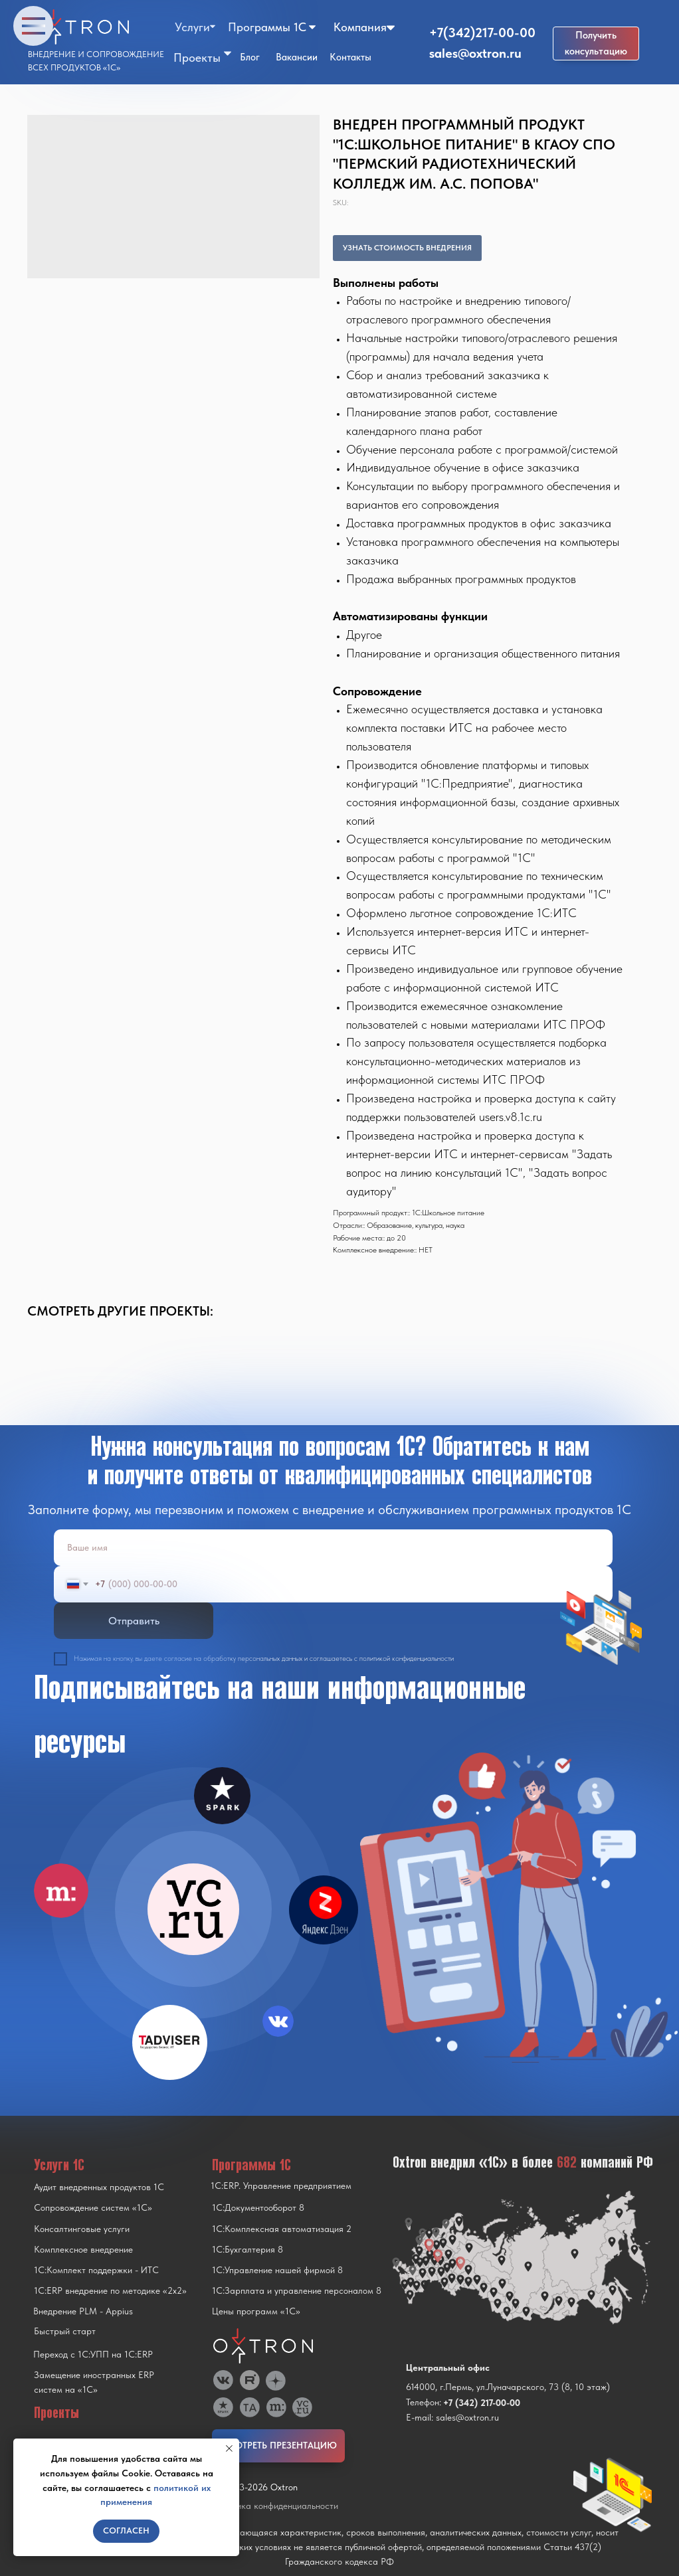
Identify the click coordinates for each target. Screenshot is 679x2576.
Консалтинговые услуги (82, 2228)
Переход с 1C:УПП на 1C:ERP (93, 2354)
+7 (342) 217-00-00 (481, 2402)
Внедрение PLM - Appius (83, 2311)
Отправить (133, 1620)
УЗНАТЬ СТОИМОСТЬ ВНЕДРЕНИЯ (407, 247)
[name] (333, 1547)
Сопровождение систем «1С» (93, 2207)
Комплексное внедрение (83, 2249)
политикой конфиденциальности (406, 1658)
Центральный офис (448, 2367)
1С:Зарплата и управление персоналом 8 (296, 2290)
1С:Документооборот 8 (258, 2207)
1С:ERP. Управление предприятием (281, 2185)
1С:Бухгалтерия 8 (247, 2249)
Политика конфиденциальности (275, 2505)
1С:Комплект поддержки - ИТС (96, 2270)
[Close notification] (229, 2448)
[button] (596, 43)
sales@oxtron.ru (475, 53)
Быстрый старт (65, 2331)
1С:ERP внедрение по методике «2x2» (110, 2290)
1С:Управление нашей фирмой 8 (277, 2270)
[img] (193, 1909)
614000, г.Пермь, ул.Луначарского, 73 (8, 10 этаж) (508, 2386)
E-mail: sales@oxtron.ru (452, 2417)
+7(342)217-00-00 (482, 33)
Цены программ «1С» (256, 2311)
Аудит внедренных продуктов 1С (99, 2187)
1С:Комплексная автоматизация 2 (281, 2228)
